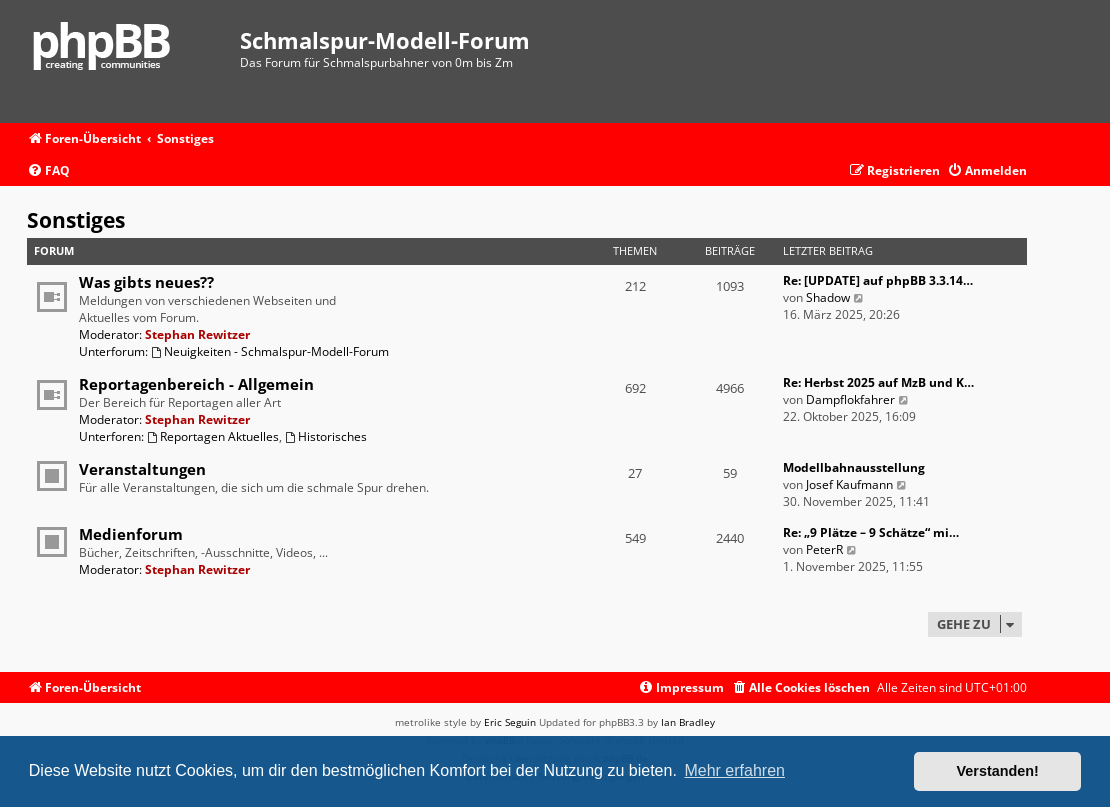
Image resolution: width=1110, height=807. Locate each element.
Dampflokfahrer (850, 399)
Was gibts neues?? (146, 282)
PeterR (824, 549)
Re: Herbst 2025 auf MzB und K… (878, 382)
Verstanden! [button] (998, 771)
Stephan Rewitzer (197, 334)
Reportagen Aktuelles (213, 436)
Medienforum (131, 534)
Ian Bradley (688, 722)
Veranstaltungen (142, 469)
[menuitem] (48, 171)
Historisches (326, 436)
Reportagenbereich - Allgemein (196, 384)
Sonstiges (76, 220)
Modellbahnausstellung (854, 467)
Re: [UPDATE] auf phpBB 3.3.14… (878, 280)
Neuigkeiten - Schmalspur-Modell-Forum (270, 351)
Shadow (828, 297)
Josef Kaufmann (849, 484)
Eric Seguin (510, 722)
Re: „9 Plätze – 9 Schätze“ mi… (871, 532)
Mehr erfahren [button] (734, 770)
